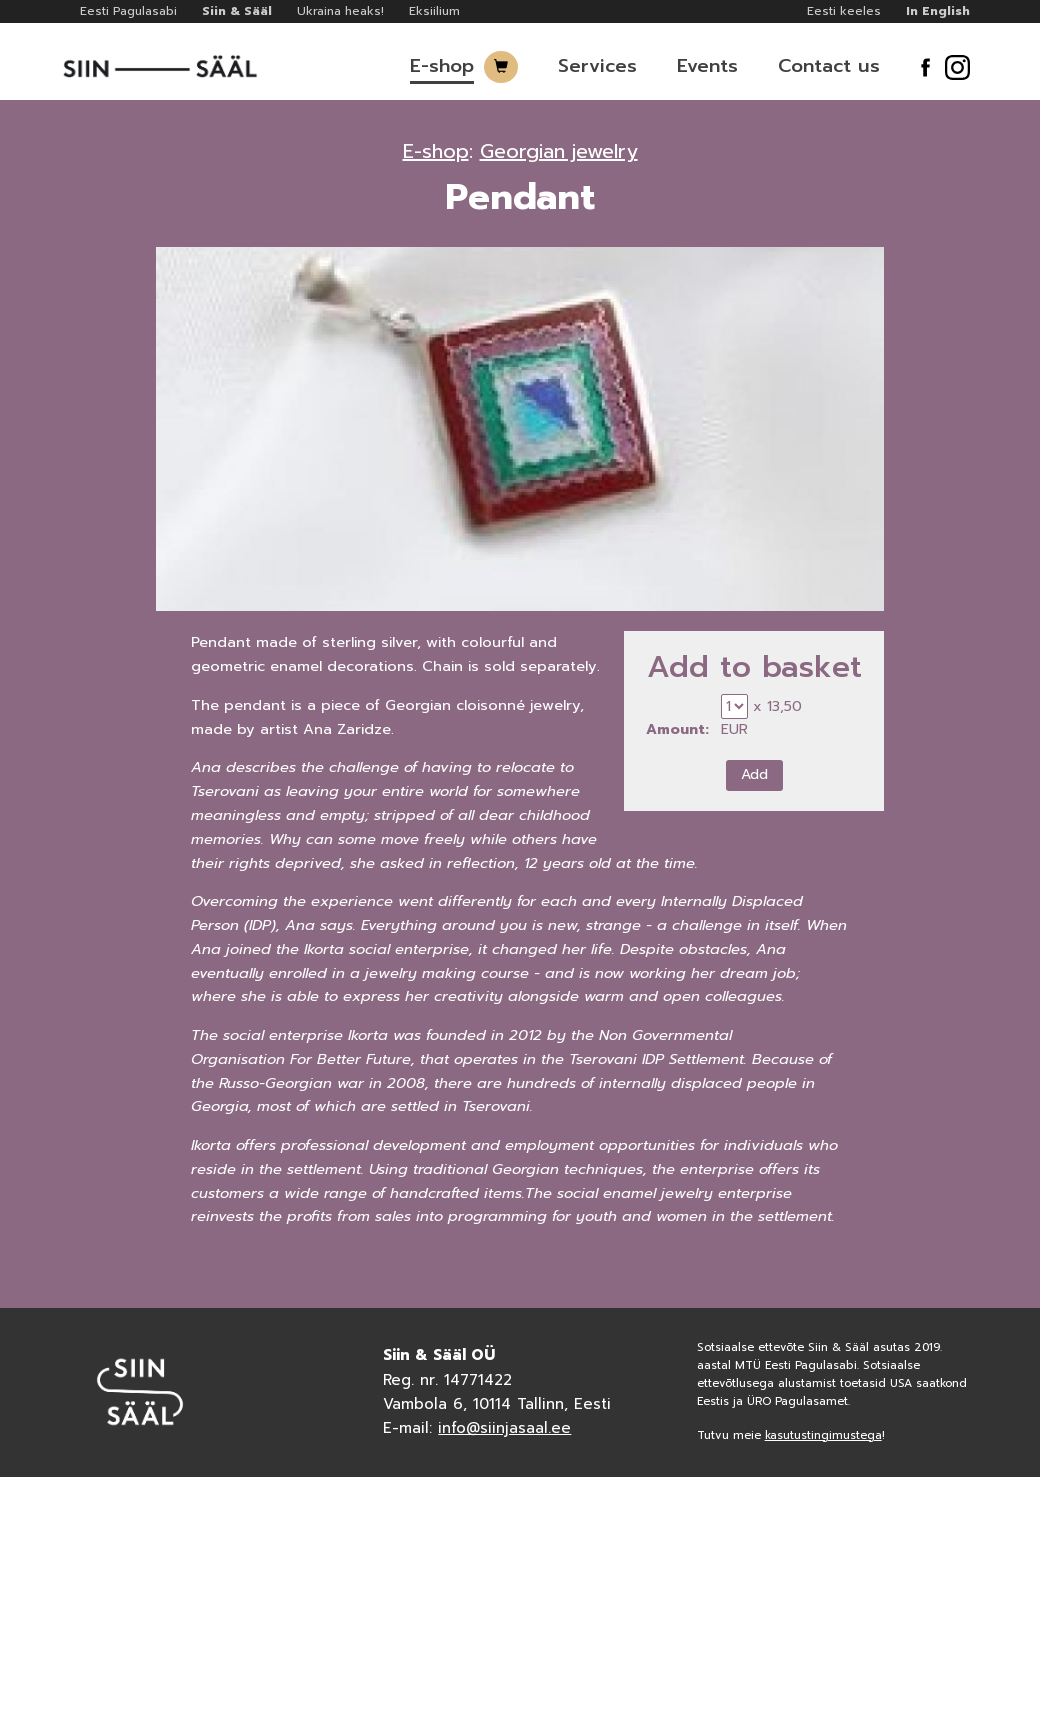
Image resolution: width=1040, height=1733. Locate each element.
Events (707, 66)
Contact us (829, 66)
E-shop (442, 66)
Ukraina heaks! (340, 11)
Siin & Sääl (237, 11)
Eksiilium (434, 11)
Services (597, 66)
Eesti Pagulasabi (128, 11)
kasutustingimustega (823, 1435)
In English (938, 11)
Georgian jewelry (559, 151)
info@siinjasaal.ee (504, 1428)
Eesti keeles (844, 11)
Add (754, 774)
